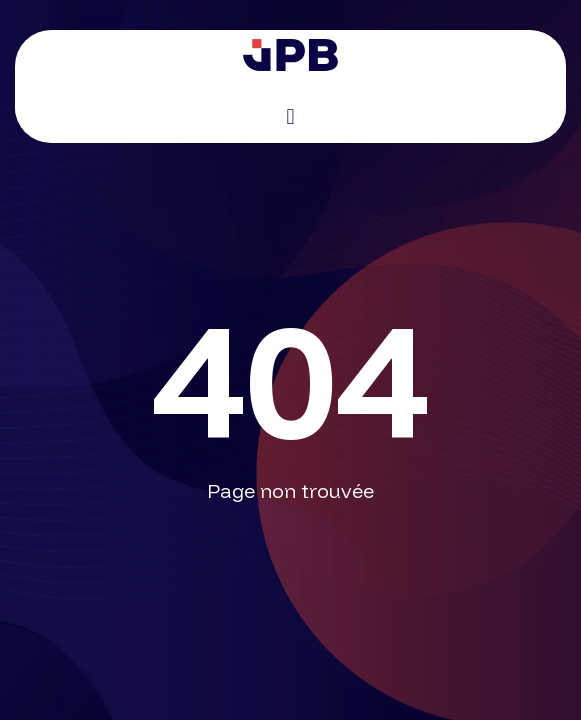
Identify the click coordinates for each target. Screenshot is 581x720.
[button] (290, 116)
